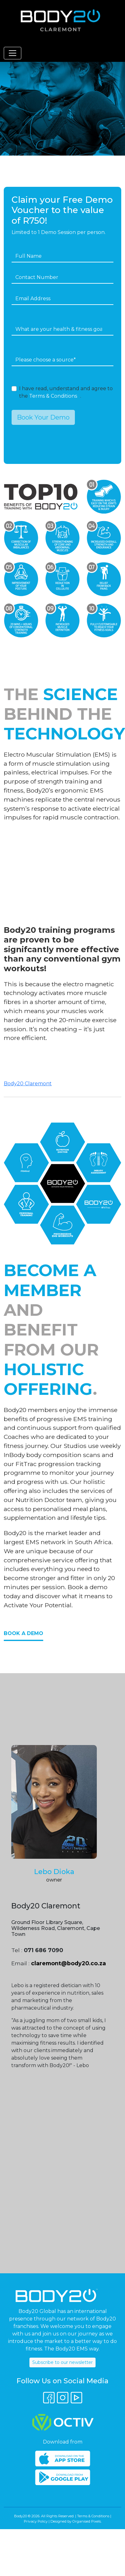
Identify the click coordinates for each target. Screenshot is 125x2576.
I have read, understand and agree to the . (66, 392)
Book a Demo (23, 1633)
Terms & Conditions (53, 396)
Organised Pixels (86, 2521)
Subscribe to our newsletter (62, 2362)
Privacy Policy (36, 2521)
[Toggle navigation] (12, 53)
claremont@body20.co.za (68, 1963)
